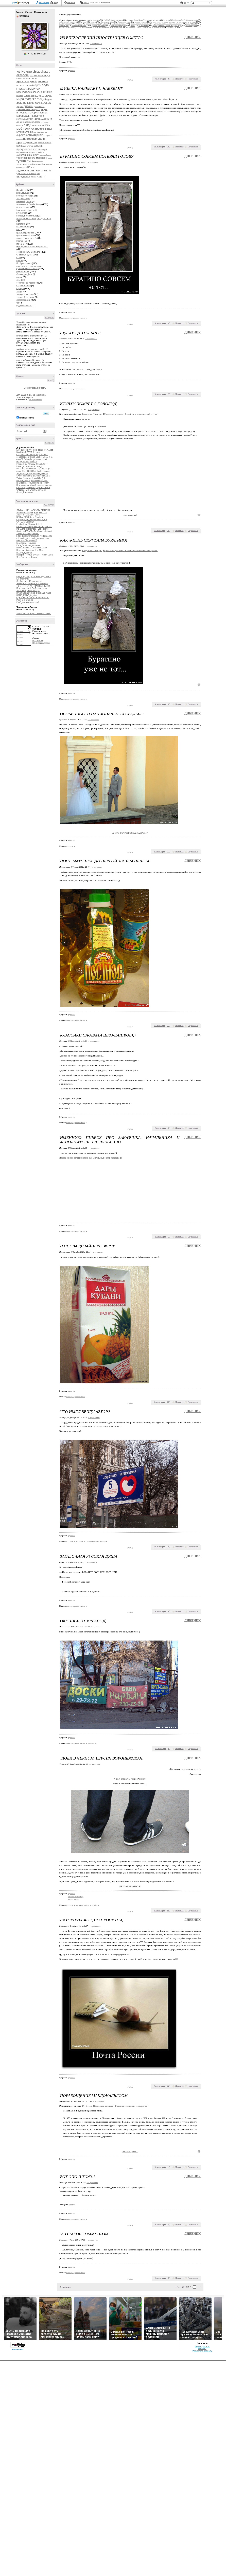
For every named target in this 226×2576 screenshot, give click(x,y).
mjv (18, 538)
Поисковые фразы (41, 643)
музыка (28, 131)
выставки (46, 91)
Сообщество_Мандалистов (29, 581)
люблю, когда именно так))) (30, 349)
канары (44, 112)
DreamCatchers (23, 593)
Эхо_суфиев (27, 600)
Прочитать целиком (113, 414)
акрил (34, 75)
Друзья (28, 12)
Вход (56, 2)
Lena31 (48, 526)
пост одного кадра (24, 196)
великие (43, 81)
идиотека (20, 224)
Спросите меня (23, 286)
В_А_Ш (42, 478)
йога (18, 229)
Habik (44, 459)
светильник (30, 146)
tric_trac (33, 476)
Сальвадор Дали (24, 274)
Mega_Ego (36, 469)
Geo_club (35, 593)
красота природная (25, 232)
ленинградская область (28, 122)
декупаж (19, 107)
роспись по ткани (44, 143)
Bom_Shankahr (36, 517)
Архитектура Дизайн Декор (29, 204)
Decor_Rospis (33, 590)
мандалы (36, 125)
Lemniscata (30, 466)
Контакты (202, 2349)
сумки (41, 155)
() (169, 79)
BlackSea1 (21, 452)
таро (19, 157)
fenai (32, 536)
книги (48, 118)
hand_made (45, 593)
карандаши (23, 115)
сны (18, 280)
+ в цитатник (96, 44)
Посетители (37, 641)
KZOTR (44, 464)
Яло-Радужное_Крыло (27, 557)
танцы (19, 291)
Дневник (192, 37)
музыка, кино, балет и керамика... (32, 247)
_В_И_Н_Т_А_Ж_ (24, 586)
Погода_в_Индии (24, 552)
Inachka (33, 462)
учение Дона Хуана (25, 297)
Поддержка (181, 3)
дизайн (28, 106)
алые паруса (44, 75)
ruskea (29, 72)
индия (44, 109)
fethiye (20, 71)
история (33, 112)
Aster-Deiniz (34, 515)
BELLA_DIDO (22, 517)
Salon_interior (22, 613)
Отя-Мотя (21, 487)
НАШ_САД (31, 588)
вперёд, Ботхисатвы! (26, 216)
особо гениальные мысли (28, 252)
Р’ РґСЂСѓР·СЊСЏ (36, 54)
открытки (38, 135)
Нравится (179, 79)
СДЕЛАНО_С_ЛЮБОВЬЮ (28, 597)
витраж (36, 85)
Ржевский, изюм (24, 201)
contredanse (22, 457)
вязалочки (24, 579)
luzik (37, 536)
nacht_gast (47, 469)
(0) (29, 325)
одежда (38, 132)
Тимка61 (45, 555)
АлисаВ (35, 478)
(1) (46, 336)
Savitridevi (21, 531)
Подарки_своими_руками (28, 555)
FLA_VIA (43, 519)
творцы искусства (24, 294)
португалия (39, 138)
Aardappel (28, 512)
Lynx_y (39, 466)
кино (30, 119)
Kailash (39, 524)
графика (30, 99)
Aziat (50, 450)
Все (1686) (49, 505)
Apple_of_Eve (22, 515)
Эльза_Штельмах (24, 492)
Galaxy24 (28, 459)
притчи (19, 260)
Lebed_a (20, 466)
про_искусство (23, 576)
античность (28, 78)
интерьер (21, 112)
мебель (46, 125)
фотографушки (23, 300)
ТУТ (69, 62)
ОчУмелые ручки (24, 255)
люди (27, 125)
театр (49, 158)
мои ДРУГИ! (22, 244)
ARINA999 (45, 510)
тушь (30, 161)
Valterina (41, 476)
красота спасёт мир (25, 235)
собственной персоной (27, 283)
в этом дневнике (26, 418)
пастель (19, 139)
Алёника (27, 478)
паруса (48, 135)
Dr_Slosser (87, 2106)
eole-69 (19, 459)
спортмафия (29, 152)
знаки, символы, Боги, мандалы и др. (33, 218)
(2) (47, 349)
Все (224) (49, 443)
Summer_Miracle (40, 473)
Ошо (18, 257)
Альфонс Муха (23, 198)
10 (182, 2287)
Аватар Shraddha (34, 36)
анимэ (19, 78)
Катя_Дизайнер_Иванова (28, 545)
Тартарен (41, 490)
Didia (36, 519)
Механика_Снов (39, 548)
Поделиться (193, 79)
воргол (25, 89)
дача (31, 102)
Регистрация (44, 2)
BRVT (29, 452)
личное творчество (25, 238)
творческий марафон (34, 157)
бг (36, 81)
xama (46, 538)
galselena (37, 459)
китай (42, 119)
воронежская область (28, 92)
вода (45, 85)
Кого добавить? (40, 450)
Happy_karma (22, 462)
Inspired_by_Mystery (25, 464)
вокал (19, 89)
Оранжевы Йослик (43, 485)
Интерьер (21, 588)
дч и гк (37, 110)
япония (34, 177)
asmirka (35, 533)
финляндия (20, 167)
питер (27, 138)
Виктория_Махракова (26, 541)
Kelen (38, 464)
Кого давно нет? (24, 450)
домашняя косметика (25, 110)
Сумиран (20, 288)
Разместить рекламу (202, 2351)
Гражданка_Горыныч (26, 483)
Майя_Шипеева (23, 548)
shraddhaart (40, 71)
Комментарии (40, 12)
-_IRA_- (27, 510)
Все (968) (49, 317)
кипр (37, 119)
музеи (20, 131)
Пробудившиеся (24, 263)
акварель (22, 75)
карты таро (37, 115)
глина (27, 95)
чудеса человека (24, 306)
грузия (49, 99)
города (36, 95)
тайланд (47, 155)
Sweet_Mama (22, 476)
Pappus (45, 529)
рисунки (33, 142)
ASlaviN (20, 512)
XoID (47, 476)
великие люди (24, 85)
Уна (51, 555)
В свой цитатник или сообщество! (140, 414)
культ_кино (42, 588)
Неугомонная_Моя (25, 485)
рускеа (20, 146)
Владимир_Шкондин (92, 414)
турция (21, 161)
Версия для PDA (202, 2346)
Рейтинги (71, 2)
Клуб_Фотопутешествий (27, 602)
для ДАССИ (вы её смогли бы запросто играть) (31, 396)
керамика (21, 119)
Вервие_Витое (23, 480)
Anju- (36, 512)
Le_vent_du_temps (25, 526)
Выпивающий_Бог (39, 480)
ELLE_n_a (48, 457)
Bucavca (36, 452)
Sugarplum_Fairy (24, 473)
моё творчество (28, 128)
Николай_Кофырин (25, 550)
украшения (38, 161)
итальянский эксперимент (29, 336)
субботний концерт (27, 154)
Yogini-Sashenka (24, 533)
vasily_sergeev (37, 538)
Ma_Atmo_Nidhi (23, 469)
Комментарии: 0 (35, 400)
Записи (19, 12)
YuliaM (19, 478)
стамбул (40, 152)
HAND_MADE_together (27, 595)
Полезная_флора (41, 586)
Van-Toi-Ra (31, 531)
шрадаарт (23, 176)
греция (41, 99)
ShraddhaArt (22, 190)
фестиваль (47, 164)
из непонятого (23, 227)
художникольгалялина (31, 170)
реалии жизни (22, 271)
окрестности (24, 135)
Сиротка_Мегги (43, 487)
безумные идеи (23, 207)
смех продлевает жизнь (29, 147)
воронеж (34, 88)
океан (44, 132)
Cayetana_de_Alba (25, 454)
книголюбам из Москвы (28, 360)
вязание (19, 96)
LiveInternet (21, 3)
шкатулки (36, 174)
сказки (19, 277)
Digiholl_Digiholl (35, 457)
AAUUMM (35, 510)
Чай (18, 303)
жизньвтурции (23, 193)
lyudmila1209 (46, 536)
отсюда (71, 2204)
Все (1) (50, 380)
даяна (38, 102)
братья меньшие (24, 210)
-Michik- (20, 510)
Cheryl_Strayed (41, 454)
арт (36, 78)
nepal (18, 471)
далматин (22, 102)
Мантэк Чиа (21, 241)
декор (46, 102)
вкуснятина (21, 213)
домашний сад (39, 107)
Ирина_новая (42, 483)
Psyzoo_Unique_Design (40, 613)
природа (22, 142)
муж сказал (46, 129)
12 (177, 2287)
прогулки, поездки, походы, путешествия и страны (29, 267)
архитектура (25, 81)
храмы (30, 167)
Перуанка (30, 487)
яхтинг (41, 176)
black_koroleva (23, 536)
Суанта (33, 490)
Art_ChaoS (21, 590)
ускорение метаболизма (28, 164)
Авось (86, 2)
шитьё (28, 173)
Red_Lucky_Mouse (41, 471)
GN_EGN (20, 522)
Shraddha (17, 16)
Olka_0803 (27, 471)
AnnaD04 (43, 512)
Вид (186, 3)
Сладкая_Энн (22, 490)
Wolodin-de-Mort (44, 531)
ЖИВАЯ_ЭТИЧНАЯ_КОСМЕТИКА (32, 583)
